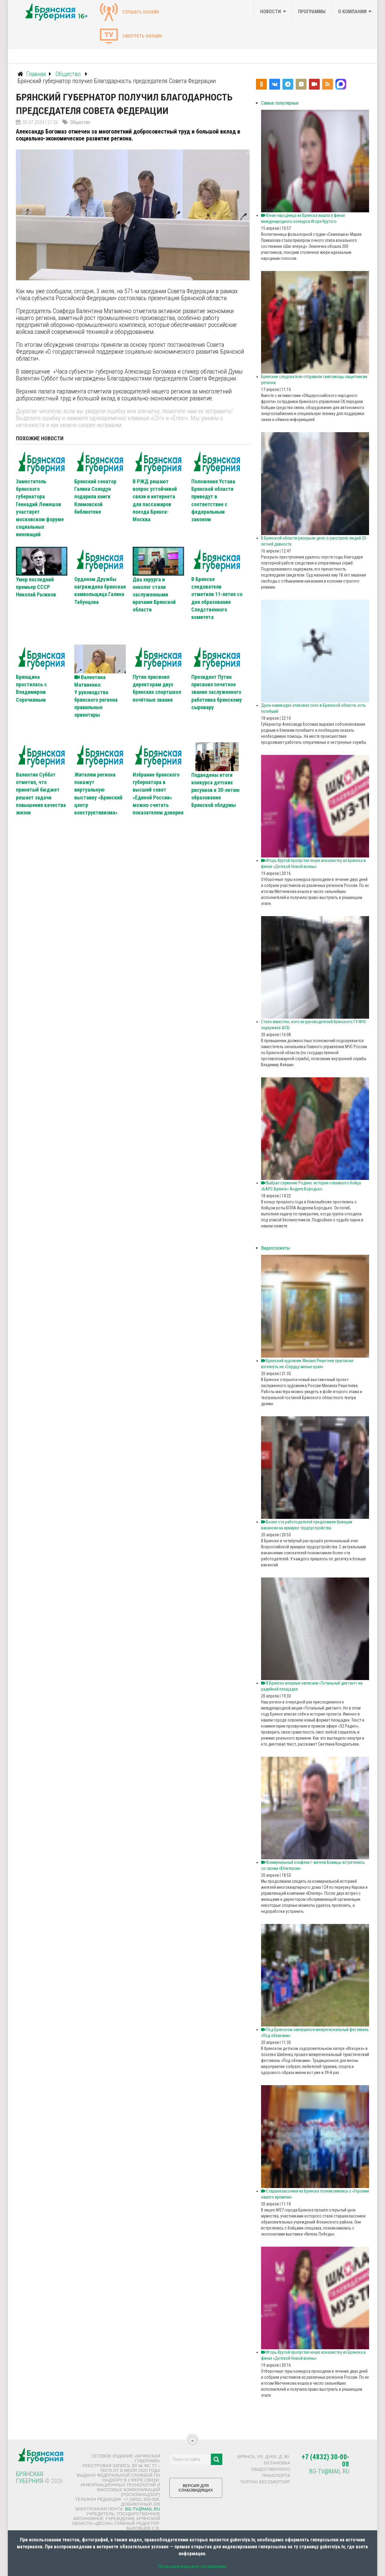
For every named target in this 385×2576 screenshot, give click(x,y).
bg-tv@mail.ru (142, 2509)
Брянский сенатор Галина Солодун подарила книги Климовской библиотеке (95, 496)
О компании (352, 11)
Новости (270, 11)
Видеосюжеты (275, 1248)
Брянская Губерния (29, 2477)
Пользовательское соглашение (192, 2566)
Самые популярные (280, 103)
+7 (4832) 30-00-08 (325, 2460)
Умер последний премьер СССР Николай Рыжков (36, 587)
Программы (311, 11)
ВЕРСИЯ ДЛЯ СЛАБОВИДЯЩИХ (196, 2490)
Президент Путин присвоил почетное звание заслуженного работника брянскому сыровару (216, 692)
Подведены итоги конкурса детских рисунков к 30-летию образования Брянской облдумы (215, 790)
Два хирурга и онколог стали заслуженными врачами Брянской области (154, 594)
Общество (80, 122)
